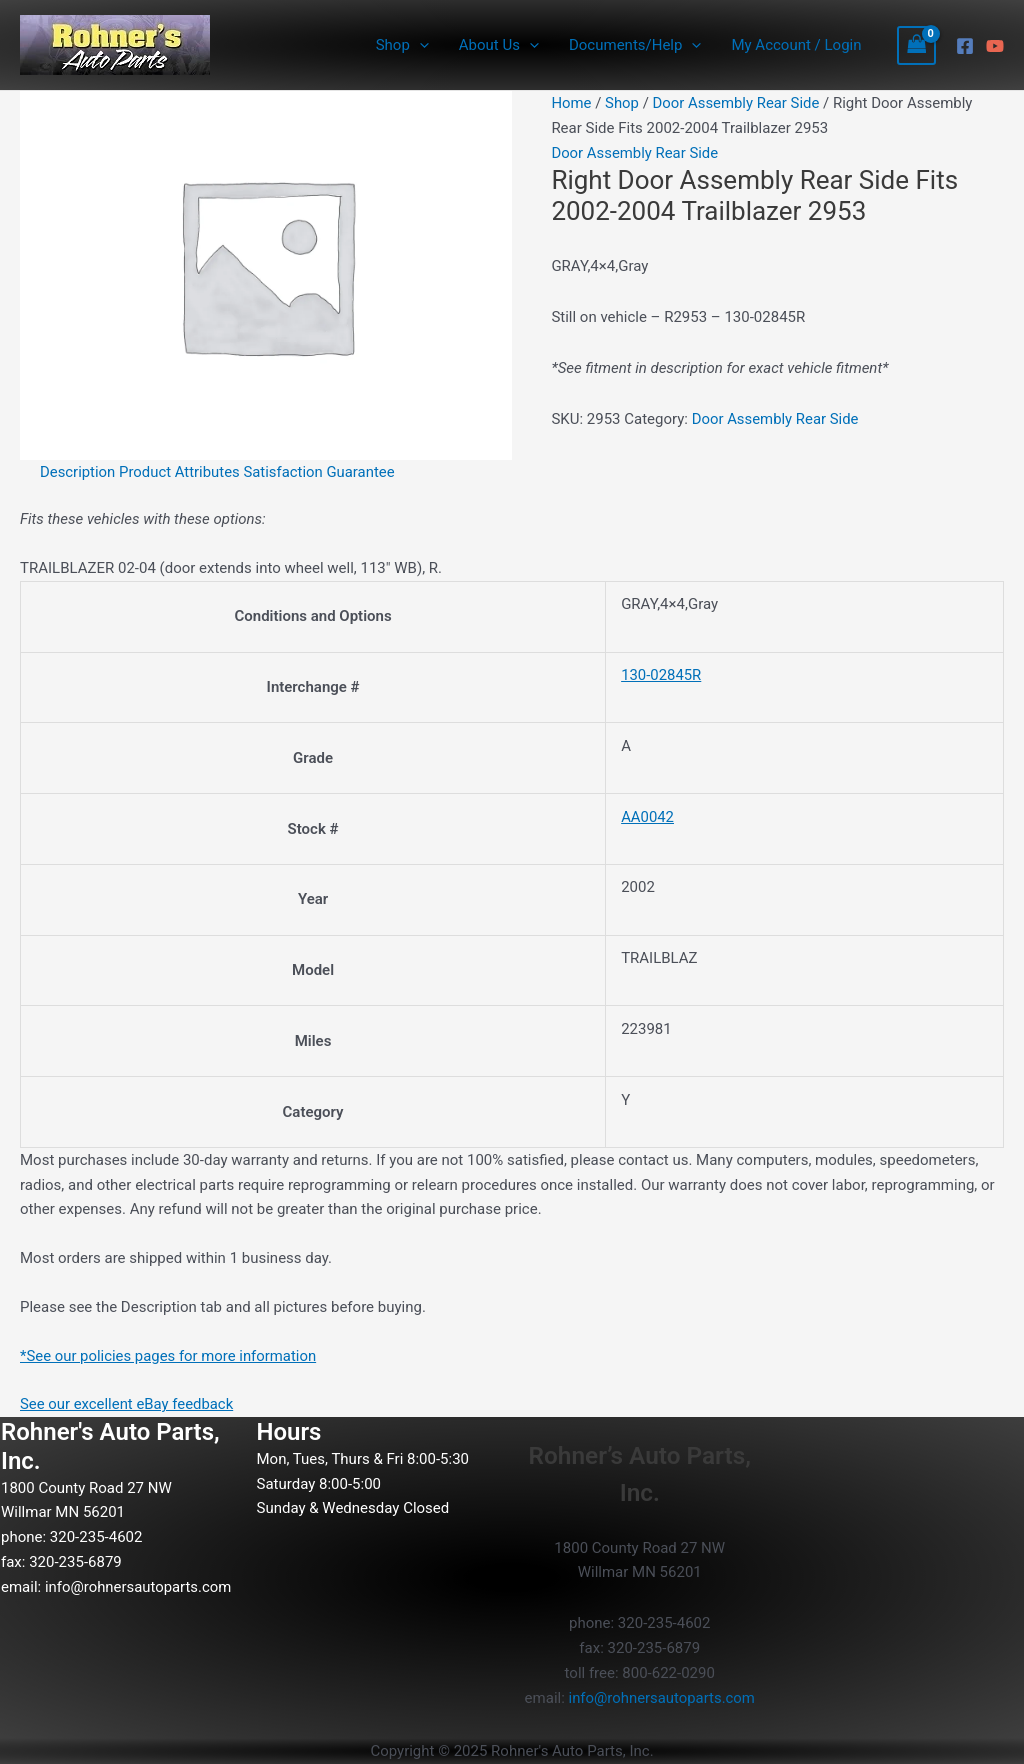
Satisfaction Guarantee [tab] (321, 472)
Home (571, 103)
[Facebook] (965, 46)
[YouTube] (995, 46)
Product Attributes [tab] (181, 472)
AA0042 (647, 817)
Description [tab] (78, 472)
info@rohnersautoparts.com (139, 1587)
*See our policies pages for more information (169, 1356)
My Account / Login (796, 45)
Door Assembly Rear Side (737, 103)
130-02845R (661, 675)
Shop (402, 45)
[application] (419, 45)
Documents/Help (635, 45)
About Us (499, 45)
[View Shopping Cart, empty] (917, 45)
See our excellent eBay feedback (127, 1404)
